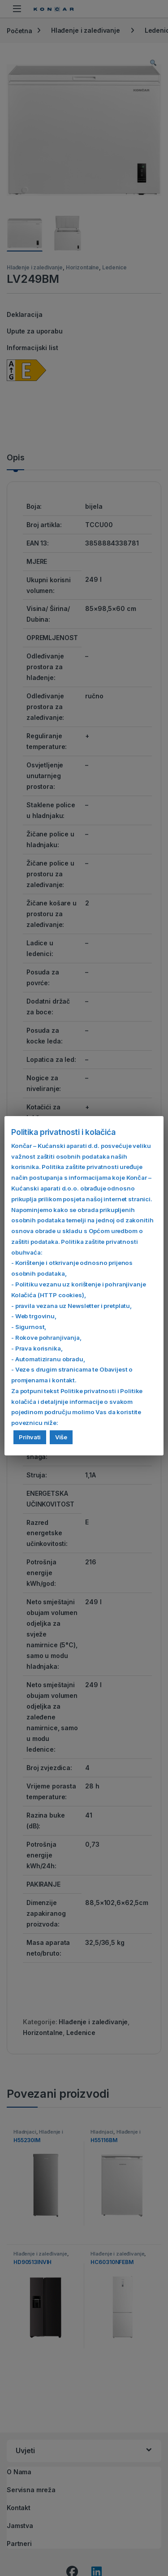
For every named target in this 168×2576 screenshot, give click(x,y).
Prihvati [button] (30, 1437)
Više (61, 1437)
